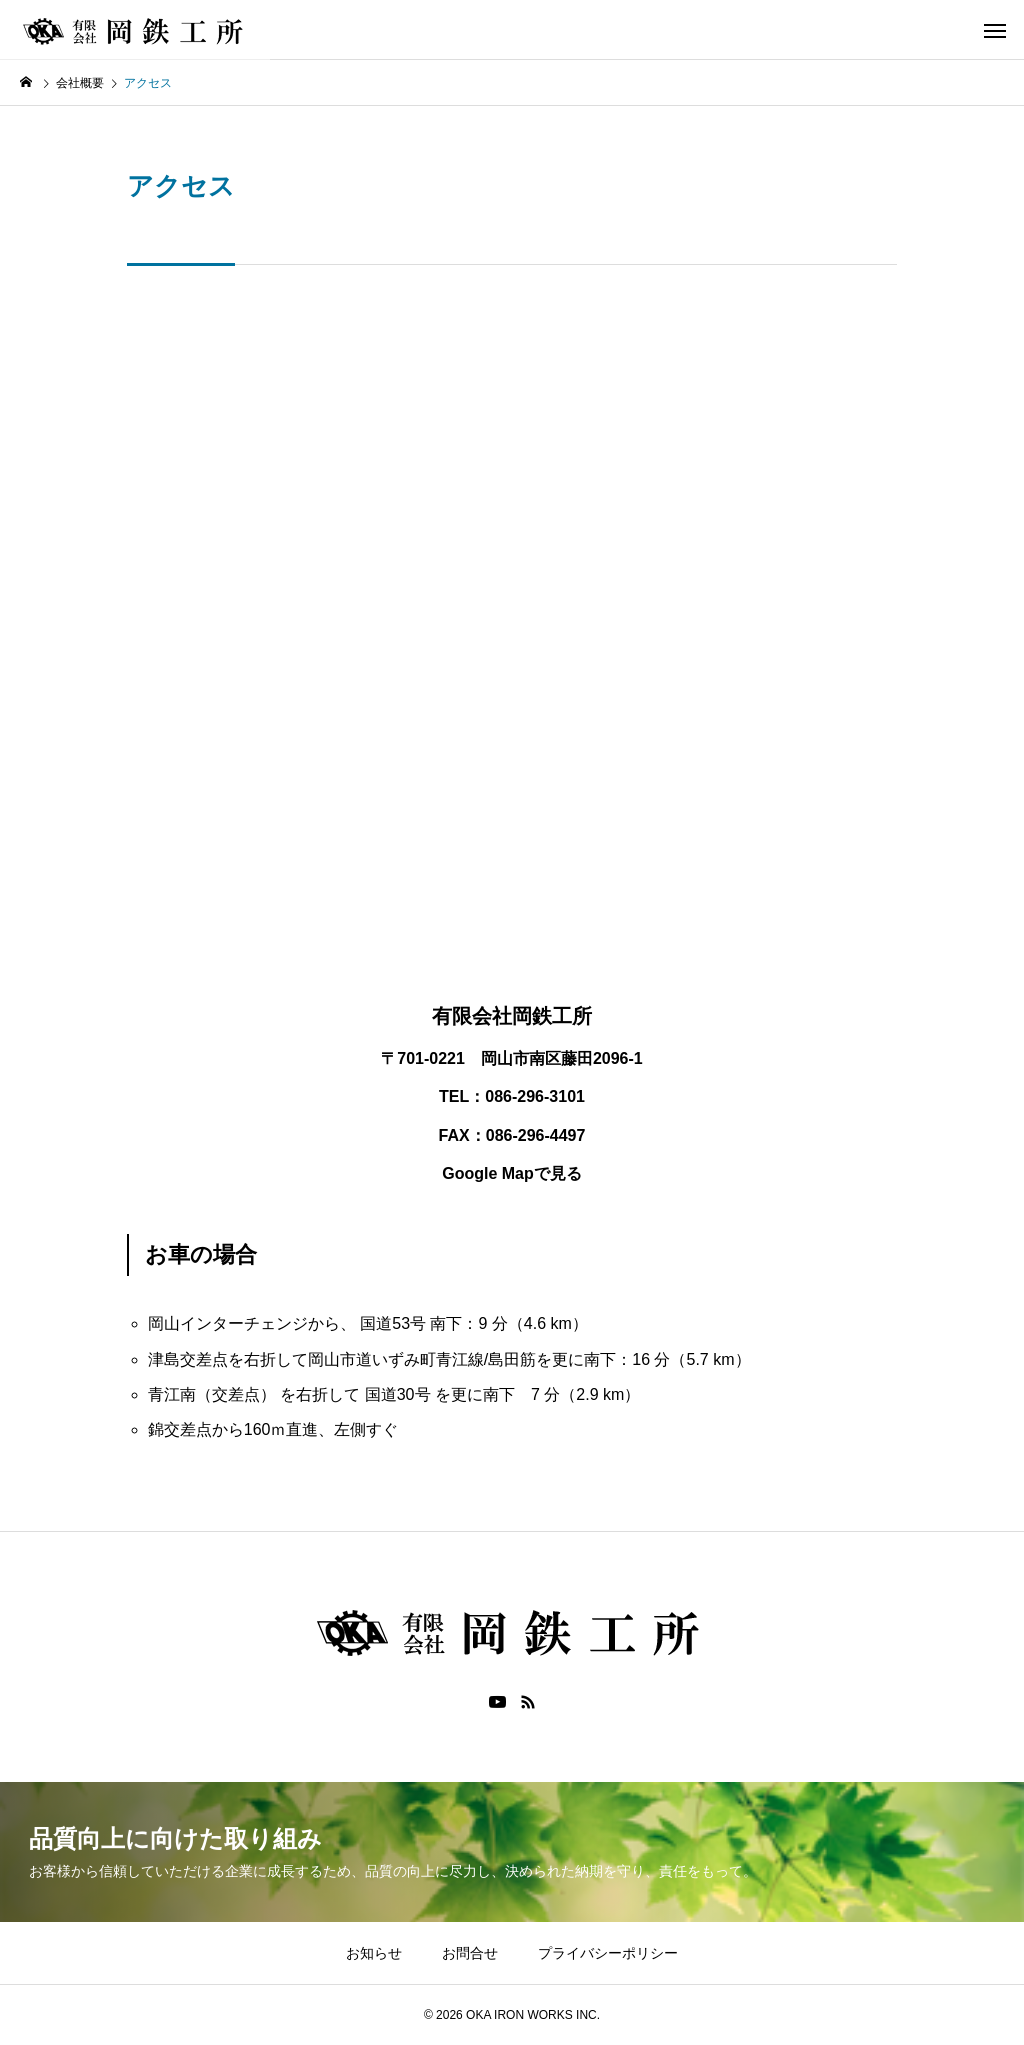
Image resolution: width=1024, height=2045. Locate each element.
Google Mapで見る (512, 1173)
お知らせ (374, 1953)
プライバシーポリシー (608, 1953)
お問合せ (470, 1953)
